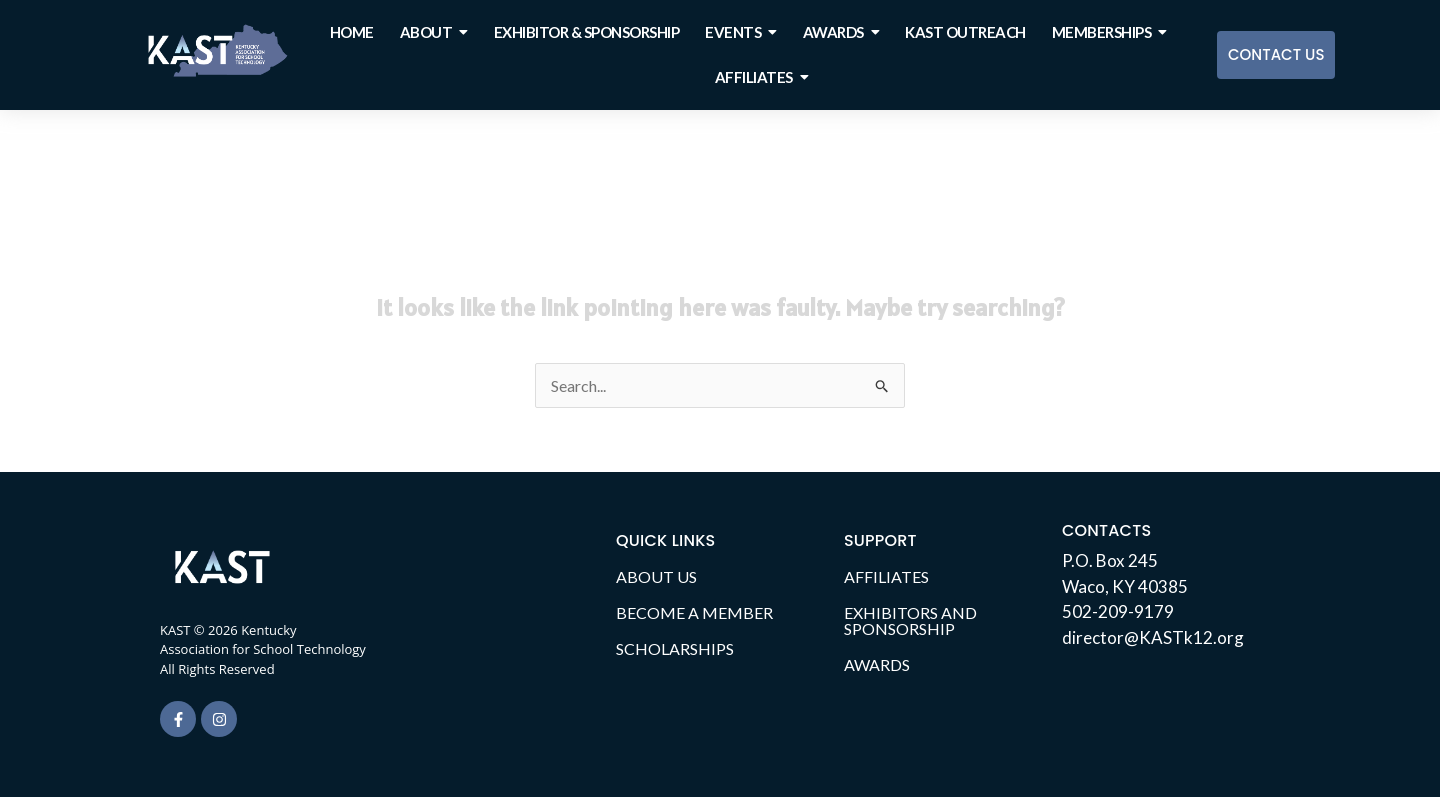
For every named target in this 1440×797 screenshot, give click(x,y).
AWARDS (877, 664)
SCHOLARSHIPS (675, 648)
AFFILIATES (886, 576)
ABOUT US (656, 576)
